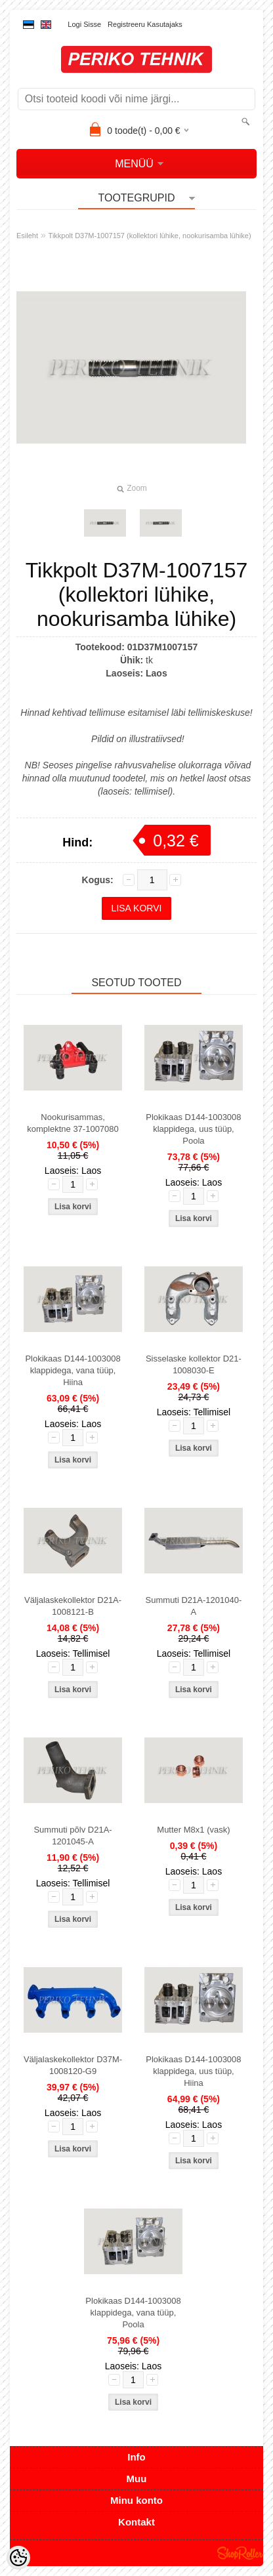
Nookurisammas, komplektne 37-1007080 (73, 1123)
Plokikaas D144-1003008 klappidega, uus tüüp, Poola (193, 1129)
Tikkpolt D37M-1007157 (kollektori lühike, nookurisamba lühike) (150, 235)
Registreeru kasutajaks (145, 24)
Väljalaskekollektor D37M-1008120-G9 (73, 2065)
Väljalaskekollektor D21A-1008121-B (72, 1606)
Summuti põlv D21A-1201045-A (72, 1835)
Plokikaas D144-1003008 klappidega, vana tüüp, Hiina (72, 1370)
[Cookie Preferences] (18, 2557)
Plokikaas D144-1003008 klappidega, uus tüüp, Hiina (193, 2071)
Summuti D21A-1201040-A (194, 1606)
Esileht (27, 235)
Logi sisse (84, 24)
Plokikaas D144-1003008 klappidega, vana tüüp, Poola (132, 2312)
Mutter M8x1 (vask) (193, 1830)
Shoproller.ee (240, 2553)
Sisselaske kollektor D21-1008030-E (194, 1364)
